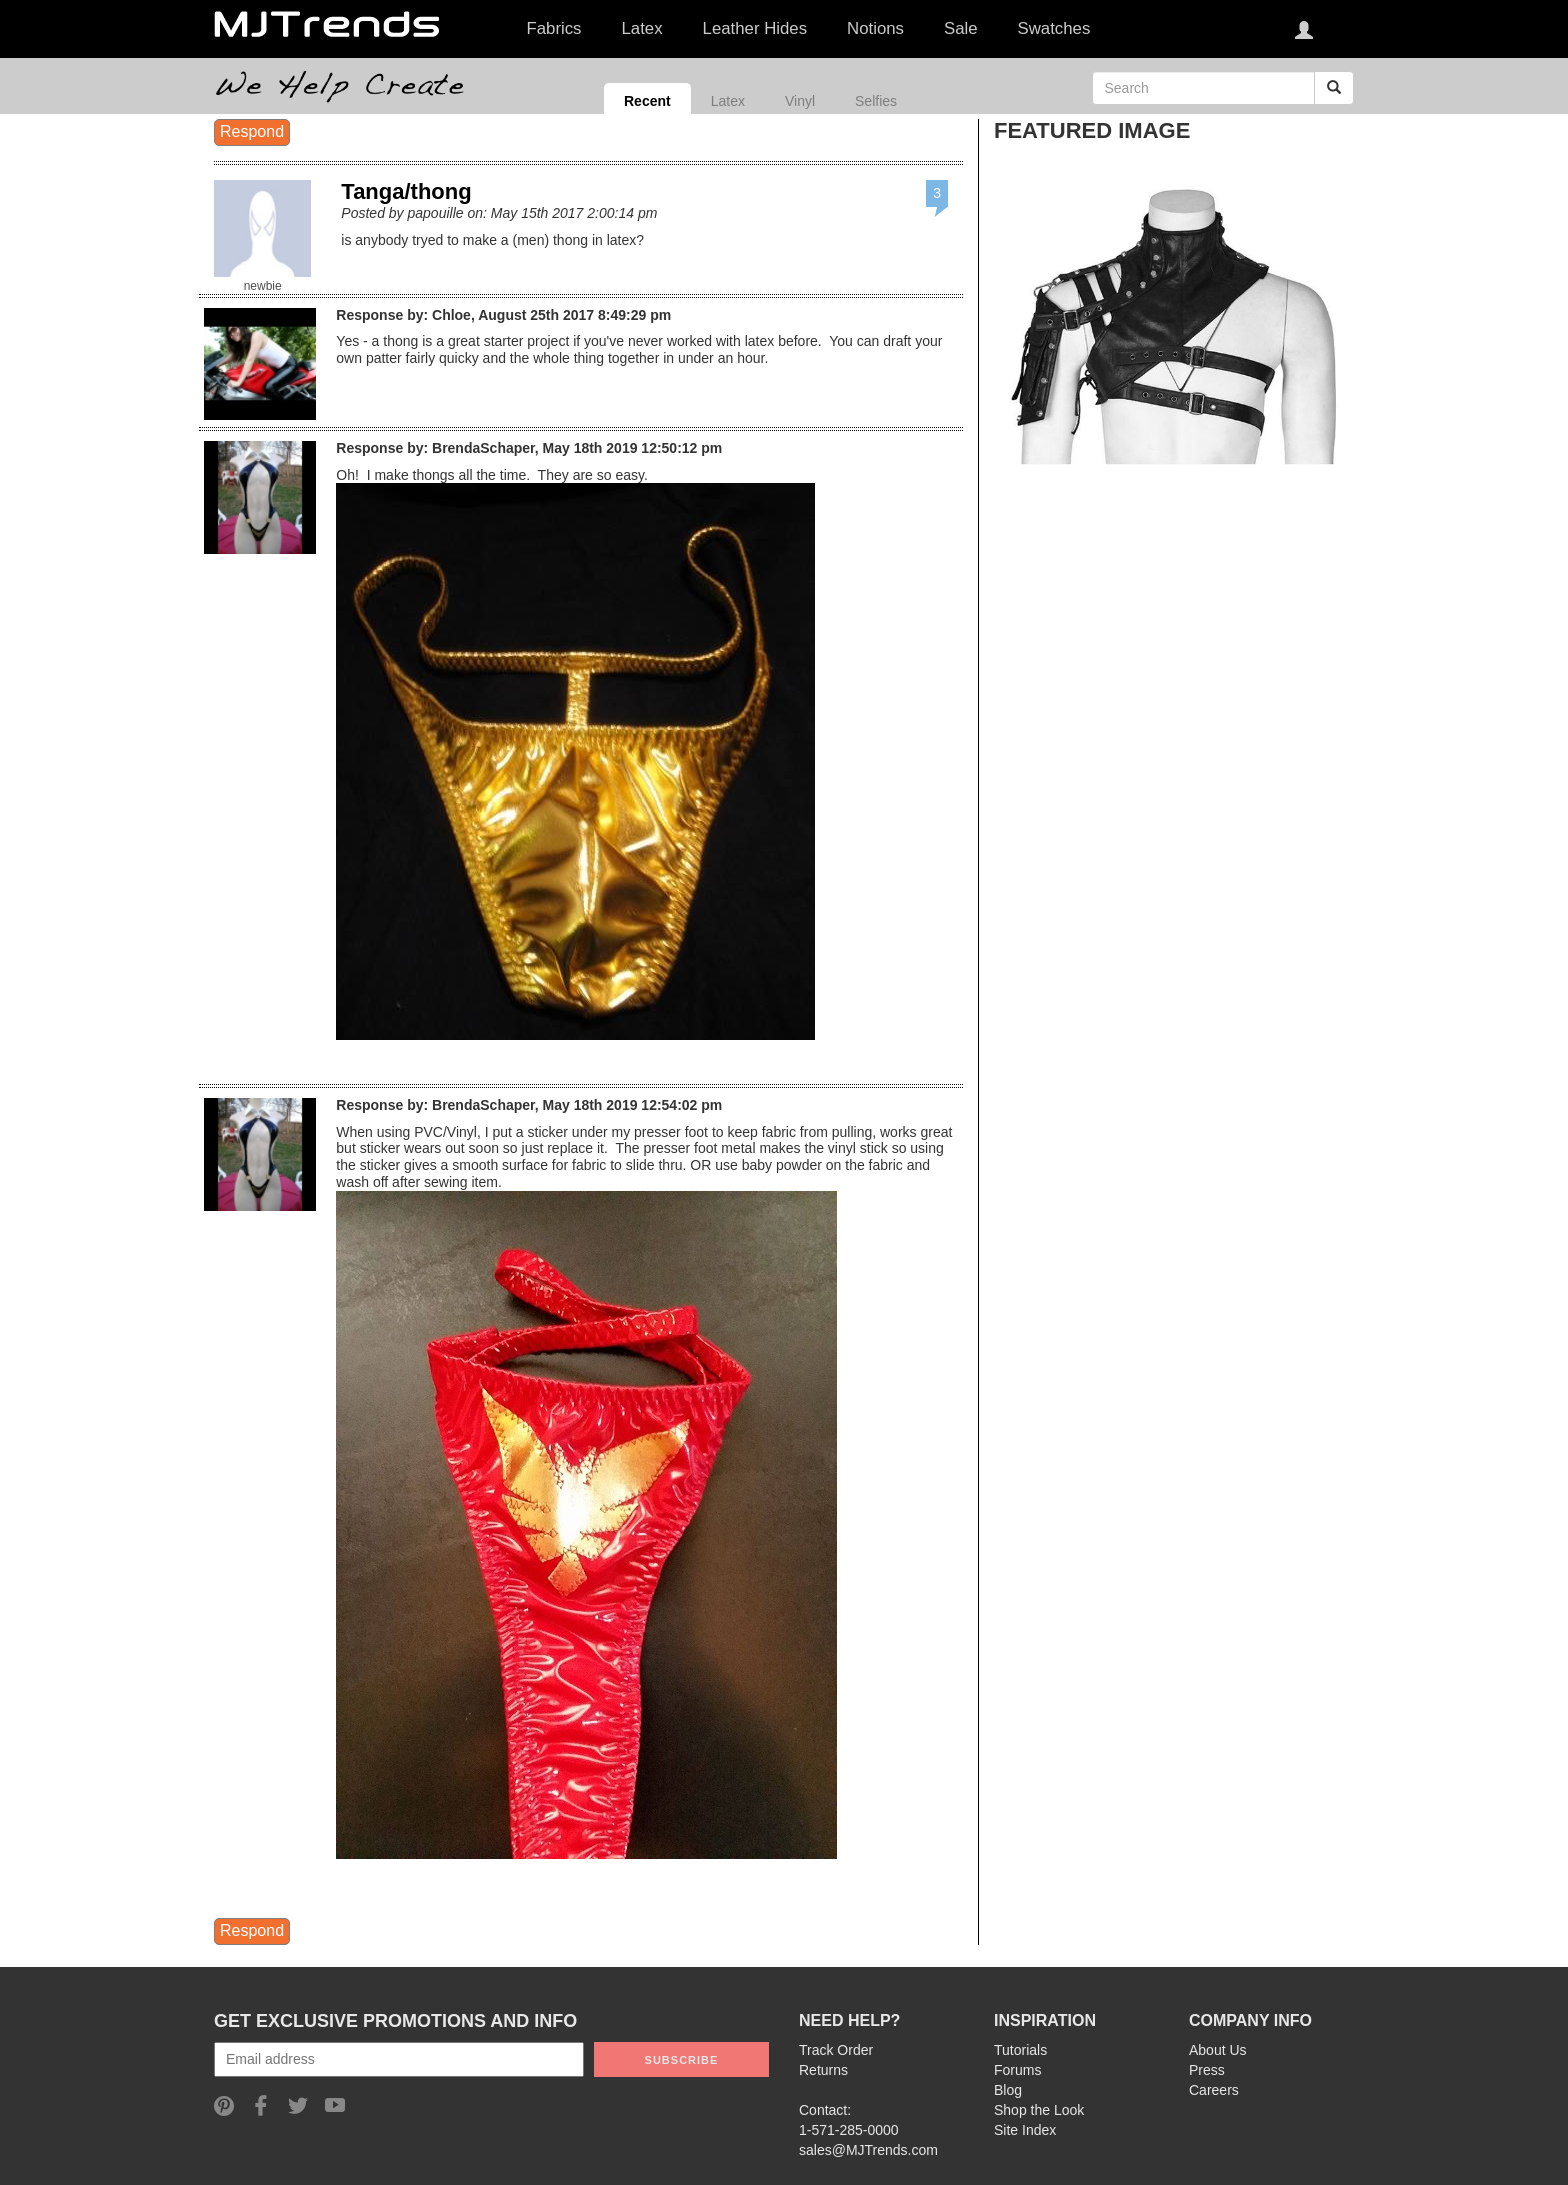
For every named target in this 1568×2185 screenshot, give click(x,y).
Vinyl (800, 101)
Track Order (836, 2050)
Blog (1008, 2090)
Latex (728, 101)
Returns (823, 2070)
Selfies (876, 101)
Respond (252, 131)
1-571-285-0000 (849, 2130)
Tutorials (1020, 2050)
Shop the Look (1039, 2110)
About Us (1218, 2050)
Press (1207, 2070)
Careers (1214, 2090)
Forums (1017, 2070)
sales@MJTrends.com (868, 2150)
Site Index (1025, 2130)
